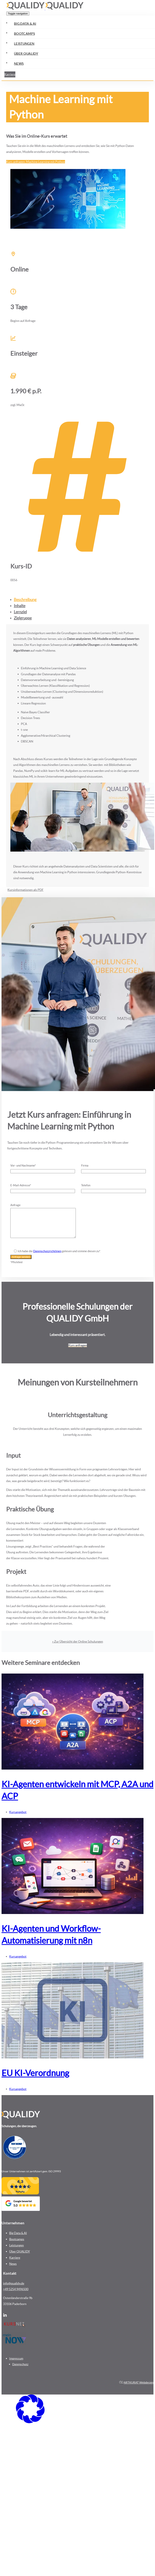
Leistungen (16, 2251)
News (13, 2269)
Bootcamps (16, 2245)
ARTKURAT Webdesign (138, 2388)
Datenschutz (20, 2370)
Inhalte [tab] (19, 606)
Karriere (14, 2263)
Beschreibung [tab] (25, 599)
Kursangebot (17, 1818)
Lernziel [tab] (20, 612)
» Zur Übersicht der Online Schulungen (77, 1647)
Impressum (16, 2364)
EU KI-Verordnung (35, 2079)
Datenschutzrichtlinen (47, 1257)
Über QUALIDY (19, 2257)
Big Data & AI (18, 2238)
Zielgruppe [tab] (23, 618)
